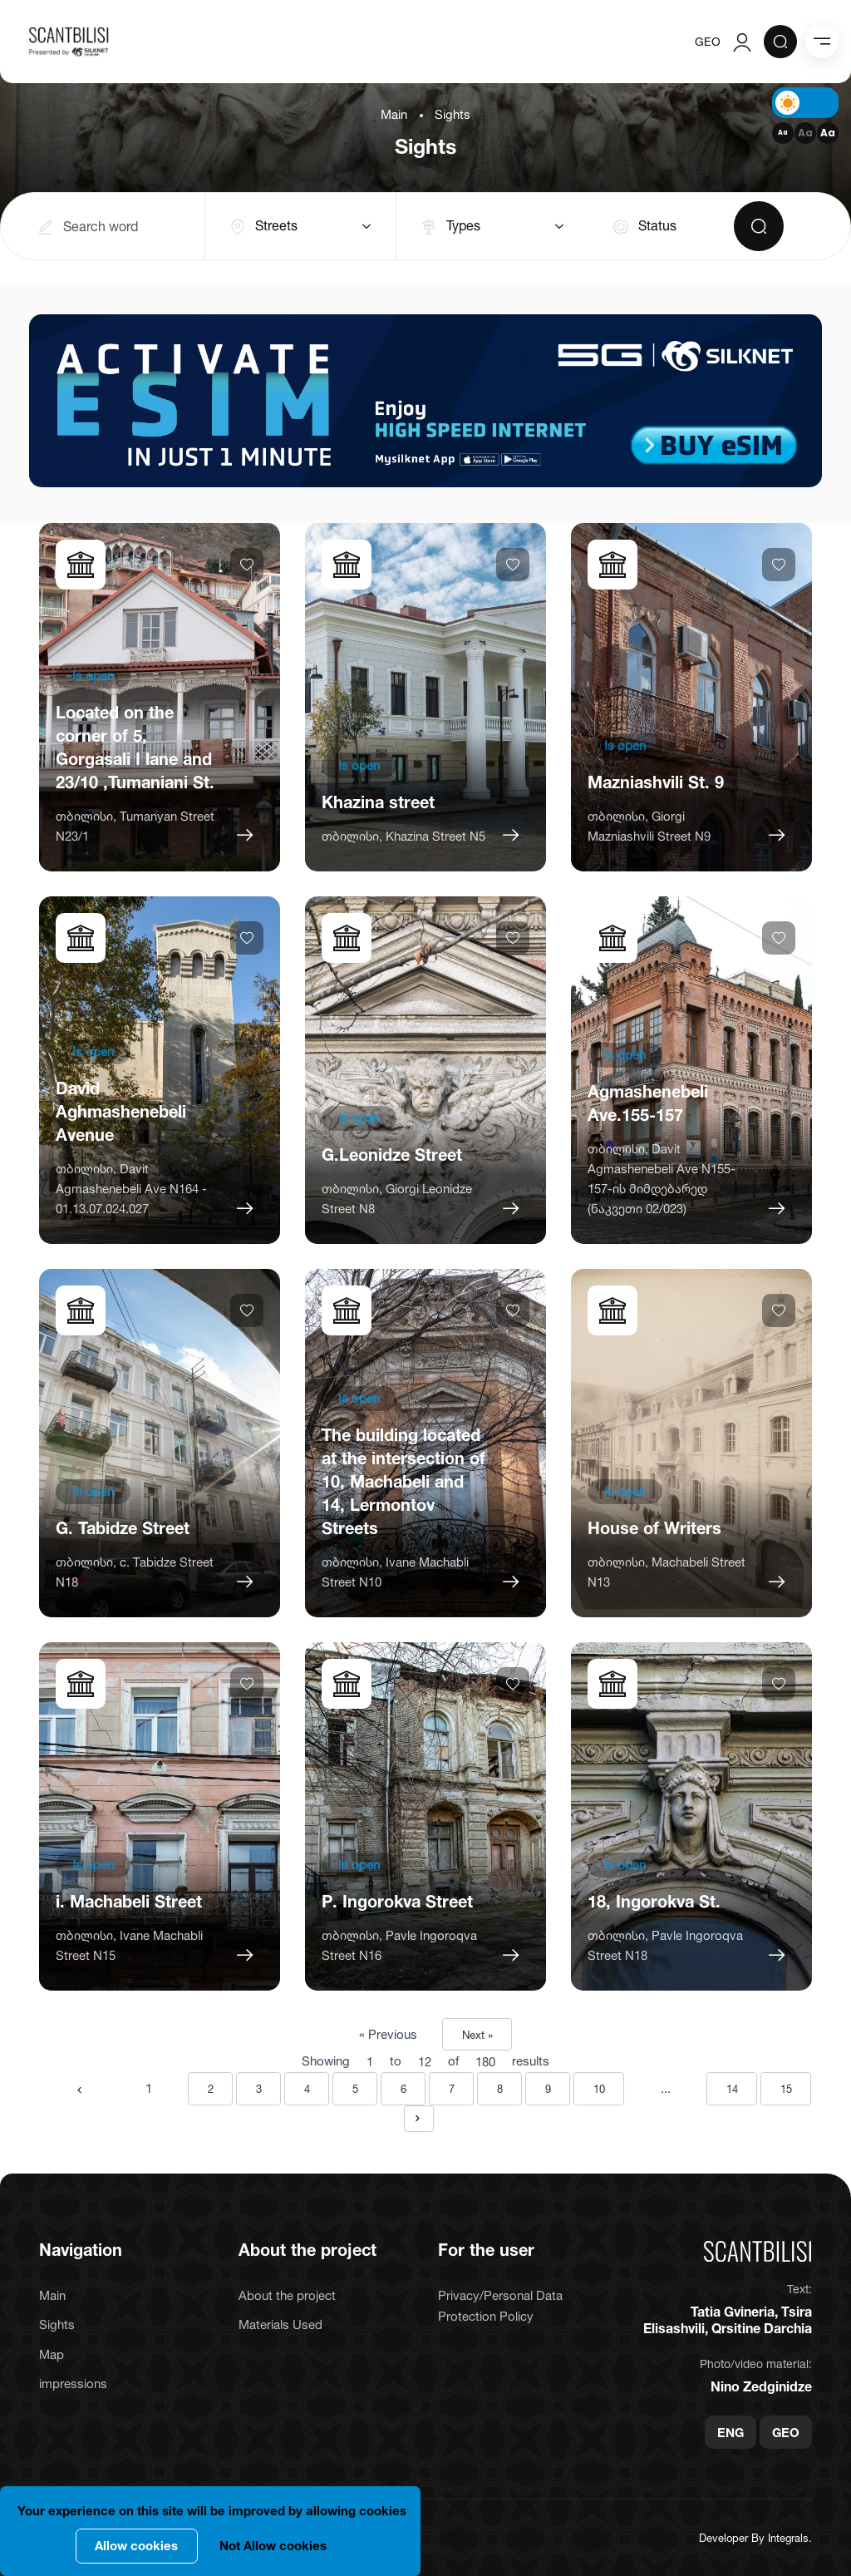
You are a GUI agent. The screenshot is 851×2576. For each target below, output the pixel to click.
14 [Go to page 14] (732, 2088)
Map (51, 2354)
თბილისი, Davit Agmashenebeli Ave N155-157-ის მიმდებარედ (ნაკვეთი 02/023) (661, 1178)
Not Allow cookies (273, 2546)
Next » (477, 2034)
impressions (73, 2383)
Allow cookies (136, 2546)
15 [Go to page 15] (786, 2088)
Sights (57, 2324)
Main (394, 114)
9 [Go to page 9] (548, 2088)
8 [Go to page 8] (500, 2088)
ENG (730, 2432)
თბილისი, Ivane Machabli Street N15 (129, 1945)
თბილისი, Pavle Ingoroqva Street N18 (665, 1945)
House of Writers (654, 1528)
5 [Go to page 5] (355, 2088)
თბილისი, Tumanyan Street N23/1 (135, 826)
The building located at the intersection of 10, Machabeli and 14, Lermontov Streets (403, 1481)
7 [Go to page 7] (452, 2088)
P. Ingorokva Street (397, 1902)
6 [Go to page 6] (403, 2088)
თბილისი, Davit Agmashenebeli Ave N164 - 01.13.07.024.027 (131, 1188)
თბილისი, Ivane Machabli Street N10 (395, 1572)
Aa (783, 132)
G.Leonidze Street (392, 1155)
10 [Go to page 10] (599, 2088)
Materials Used (280, 2324)
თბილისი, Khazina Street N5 (403, 836)
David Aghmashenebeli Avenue (121, 1111)
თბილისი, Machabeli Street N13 (666, 1572)
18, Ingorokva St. (654, 1902)
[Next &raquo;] (419, 2118)
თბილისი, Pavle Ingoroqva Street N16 (399, 1945)
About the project (287, 2295)
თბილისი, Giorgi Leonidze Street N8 (397, 1198)
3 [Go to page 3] (259, 2088)
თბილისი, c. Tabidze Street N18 (135, 1572)
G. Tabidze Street (122, 1528)
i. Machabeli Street (129, 1902)
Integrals (788, 2537)
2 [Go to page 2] (211, 2088)
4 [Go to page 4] (307, 2088)
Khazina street (378, 802)
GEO (708, 41)
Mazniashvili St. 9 (656, 782)
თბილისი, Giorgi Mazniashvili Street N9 (649, 826)
